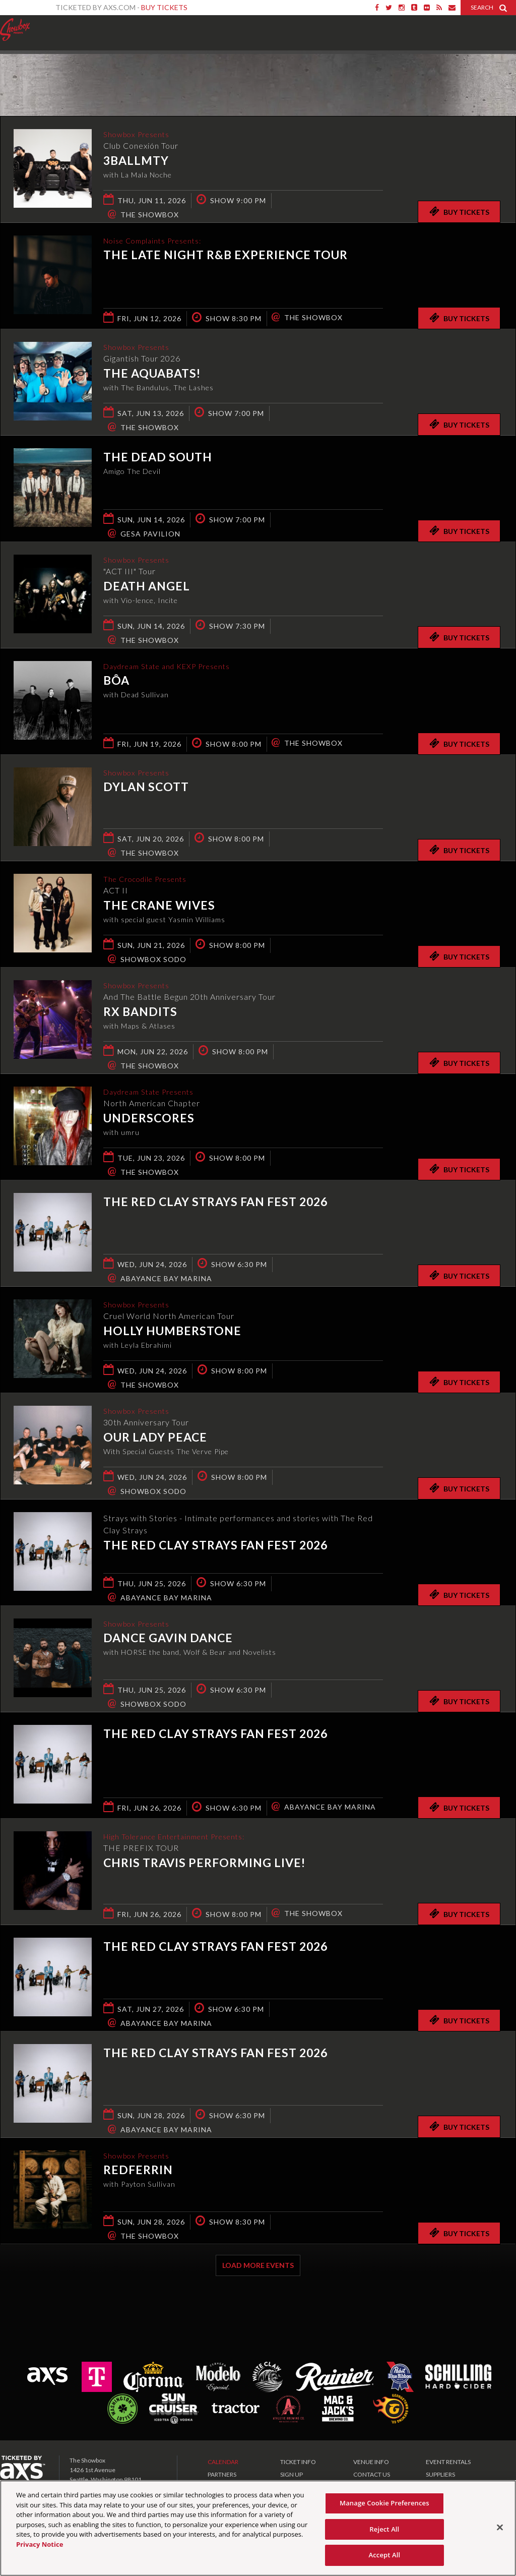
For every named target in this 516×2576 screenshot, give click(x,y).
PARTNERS (222, 2474)
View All (501, 72)
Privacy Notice (39, 2544)
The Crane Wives (159, 907)
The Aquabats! (152, 375)
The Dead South (157, 457)
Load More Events (258, 2265)
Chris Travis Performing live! (204, 1864)
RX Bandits (140, 1013)
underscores (149, 1119)
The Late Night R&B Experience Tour (225, 256)
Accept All (384, 2554)
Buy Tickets (164, 7)
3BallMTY (136, 162)
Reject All (384, 2529)
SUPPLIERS (440, 2474)
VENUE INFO (371, 2462)
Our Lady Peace (155, 1438)
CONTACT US (371, 2474)
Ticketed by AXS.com (255, 74)
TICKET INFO (298, 2462)
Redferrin (138, 2171)
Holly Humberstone (172, 1332)
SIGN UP (291, 2474)
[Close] (500, 2528)
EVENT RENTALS (448, 2462)
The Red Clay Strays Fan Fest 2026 (215, 1201)
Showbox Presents (15, 30)
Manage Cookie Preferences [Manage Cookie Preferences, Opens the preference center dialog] (384, 2502)
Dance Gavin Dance (168, 1639)
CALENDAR (223, 2462)
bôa (116, 682)
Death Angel (146, 587)
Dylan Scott (146, 788)
